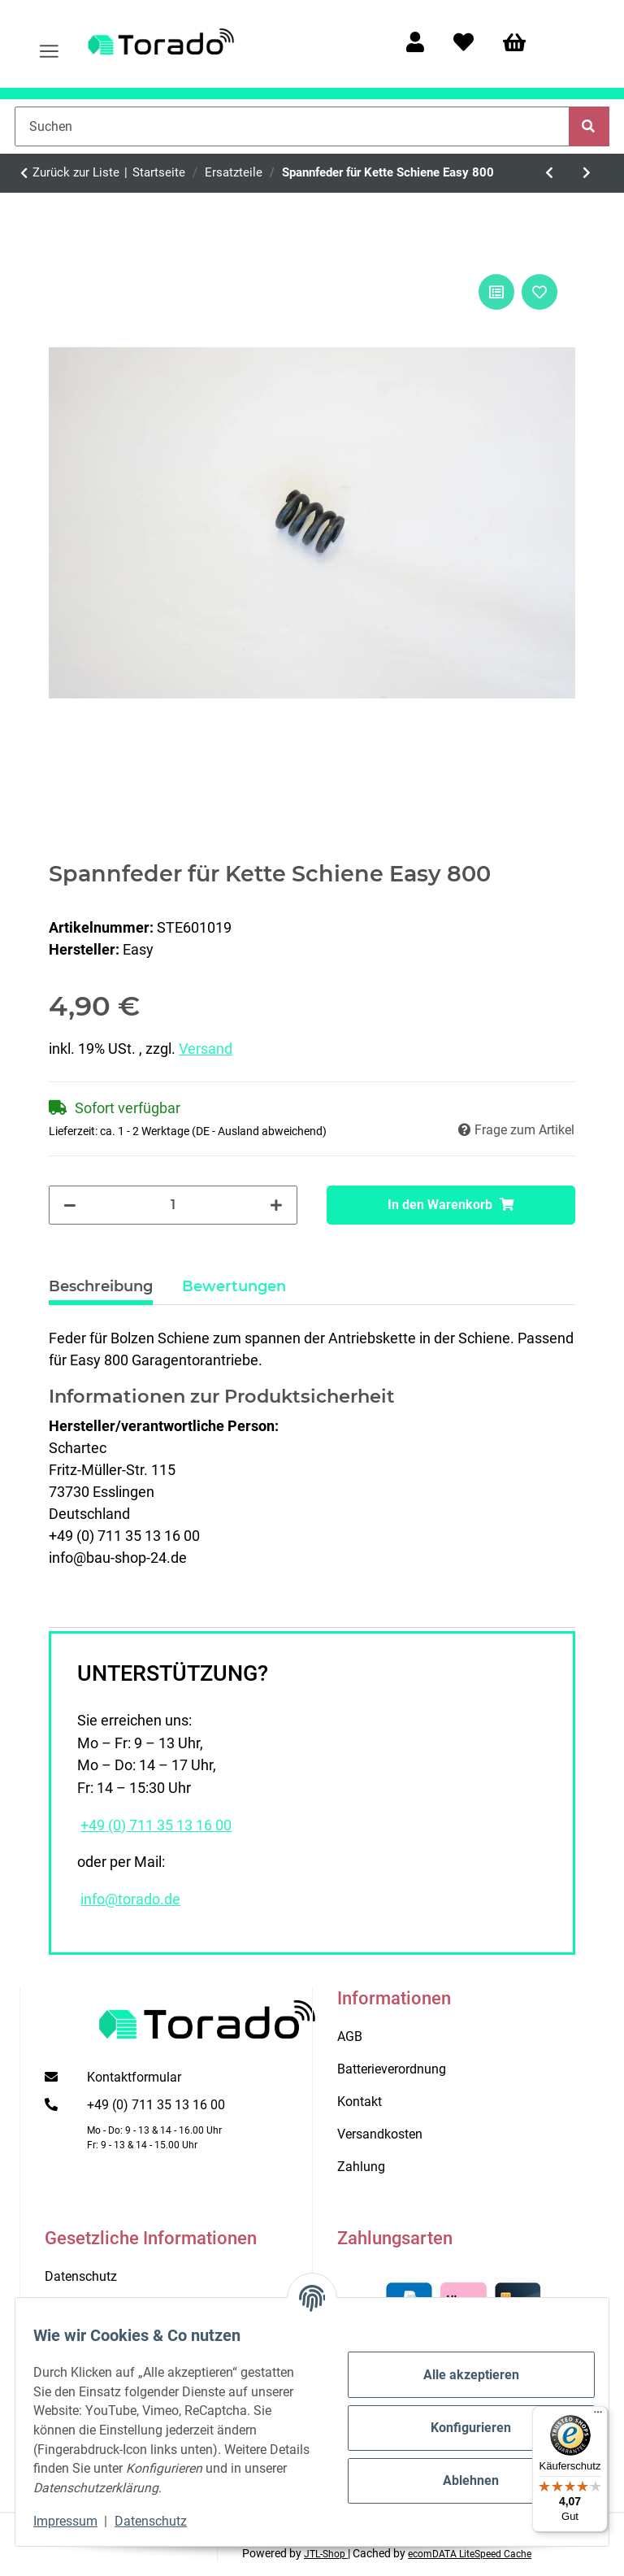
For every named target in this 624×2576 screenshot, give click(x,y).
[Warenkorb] (521, 43)
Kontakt (359, 2101)
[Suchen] (292, 126)
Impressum (77, 2521)
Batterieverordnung (391, 2069)
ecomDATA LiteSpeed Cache (469, 2554)
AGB (349, 2036)
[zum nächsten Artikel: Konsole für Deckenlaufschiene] (586, 173)
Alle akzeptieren (460, 2365)
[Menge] (173, 1205)
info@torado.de (130, 1899)
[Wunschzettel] (463, 43)
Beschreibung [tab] (101, 1286)
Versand (205, 1048)
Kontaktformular (134, 2077)
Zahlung (361, 2166)
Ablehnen (459, 2470)
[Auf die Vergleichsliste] (496, 292)
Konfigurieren (459, 2418)
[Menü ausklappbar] (49, 44)
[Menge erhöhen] (276, 1205)
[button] (415, 43)
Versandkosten (379, 2134)
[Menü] (598, 2416)
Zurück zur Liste (75, 172)
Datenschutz (162, 2521)
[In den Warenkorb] (451, 1205)
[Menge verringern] (70, 1205)
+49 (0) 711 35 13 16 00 (156, 1825)
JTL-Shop (326, 2554)
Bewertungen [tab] (234, 1286)
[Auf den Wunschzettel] (539, 292)
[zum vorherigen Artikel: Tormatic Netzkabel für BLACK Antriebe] (550, 173)
